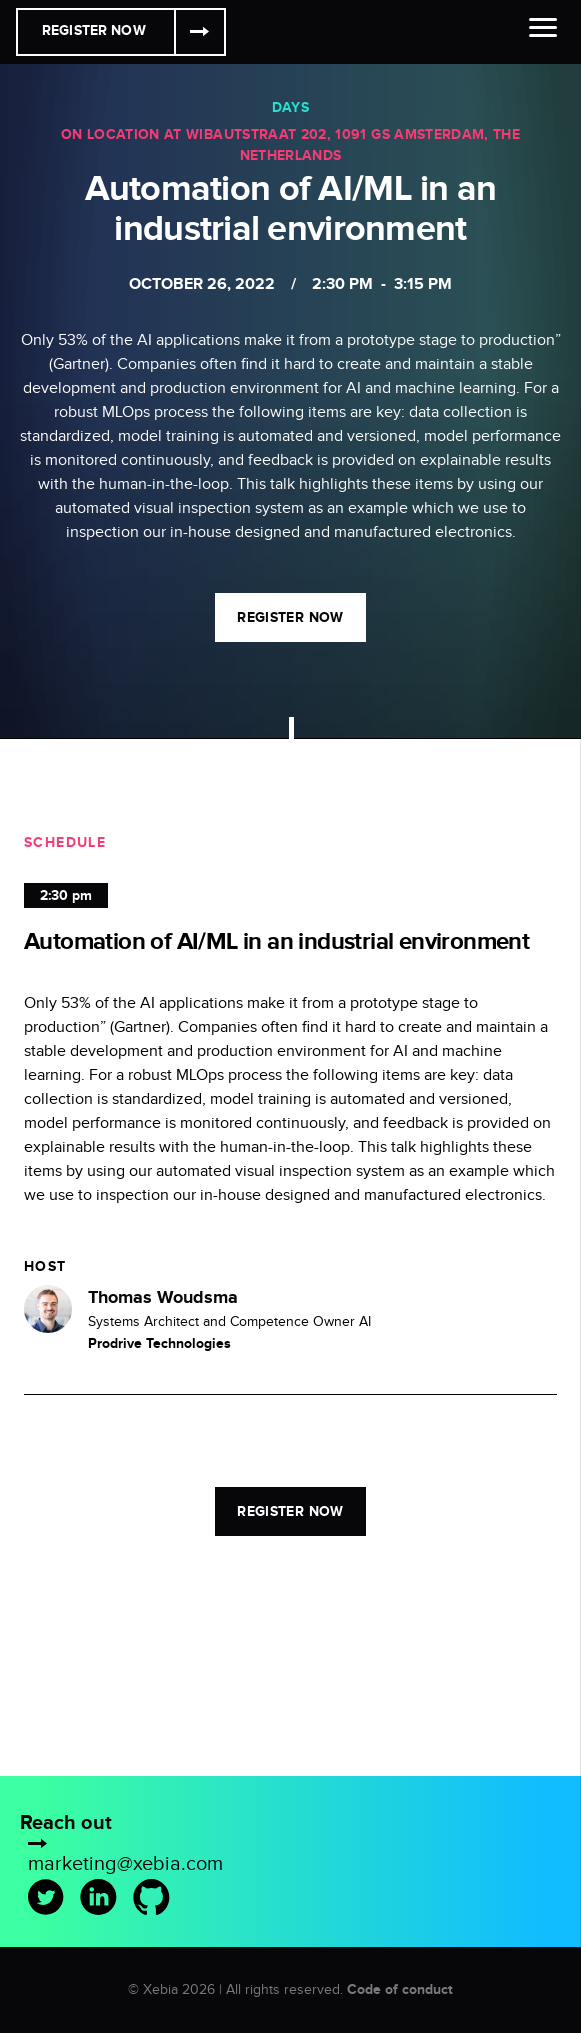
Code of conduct (400, 1989)
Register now (290, 617)
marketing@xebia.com (125, 1864)
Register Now (94, 30)
